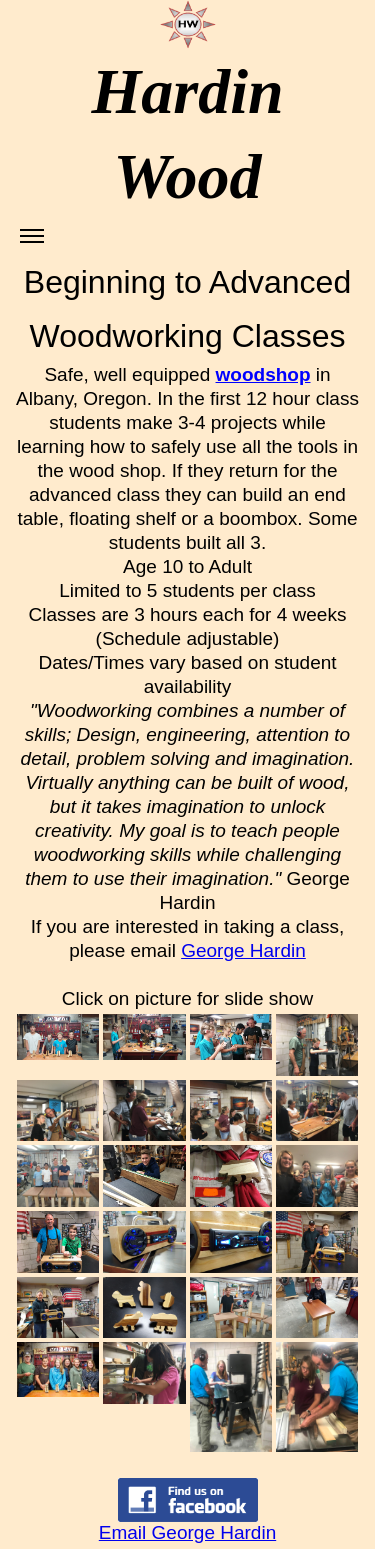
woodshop (263, 374)
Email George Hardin (187, 1532)
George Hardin (243, 950)
